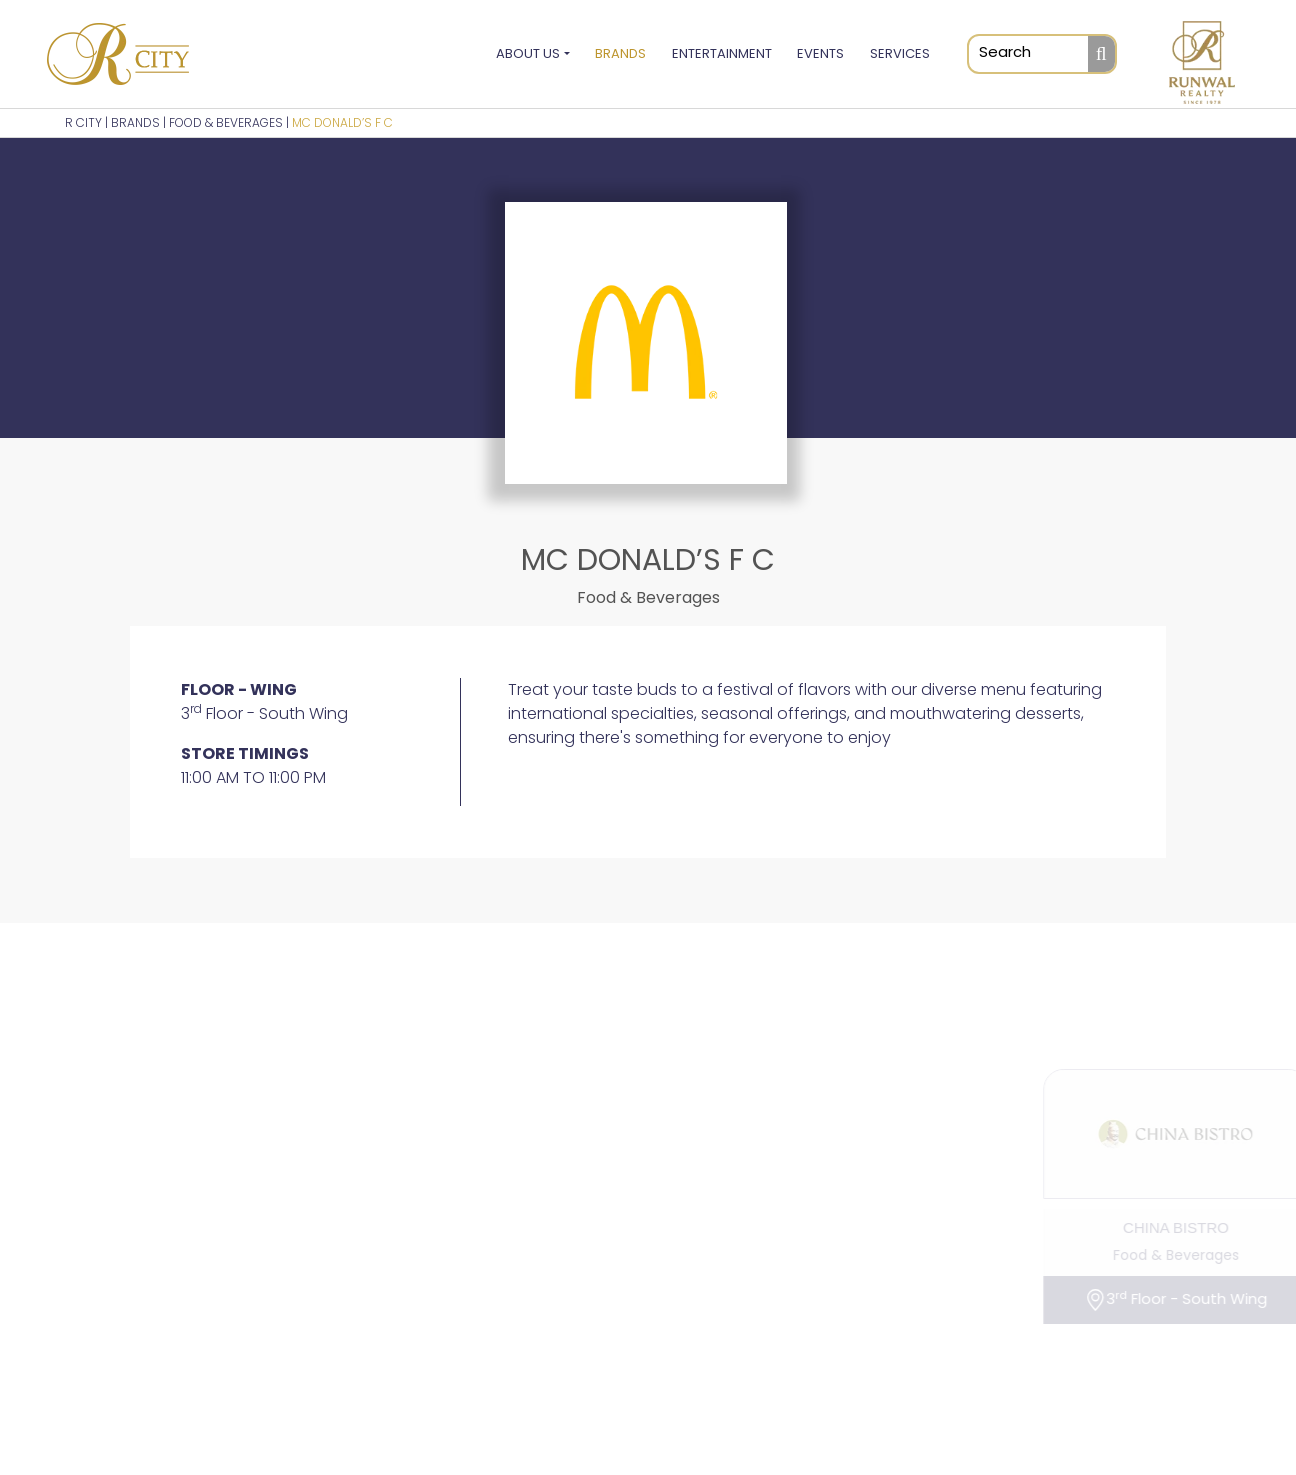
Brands (620, 53)
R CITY (83, 122)
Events (820, 53)
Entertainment (722, 53)
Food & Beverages (226, 122)
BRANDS (135, 122)
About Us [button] (528, 53)
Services (900, 53)
